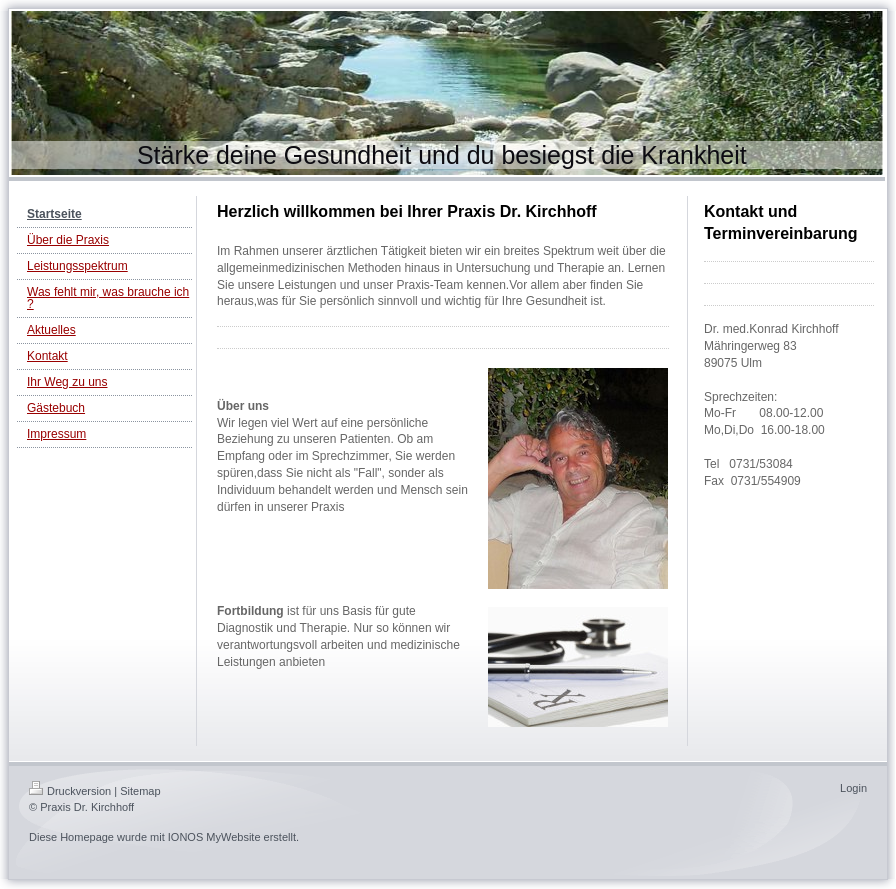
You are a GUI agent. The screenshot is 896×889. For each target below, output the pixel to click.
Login (853, 788)
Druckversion (70, 791)
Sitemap (140, 791)
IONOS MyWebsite (214, 837)
